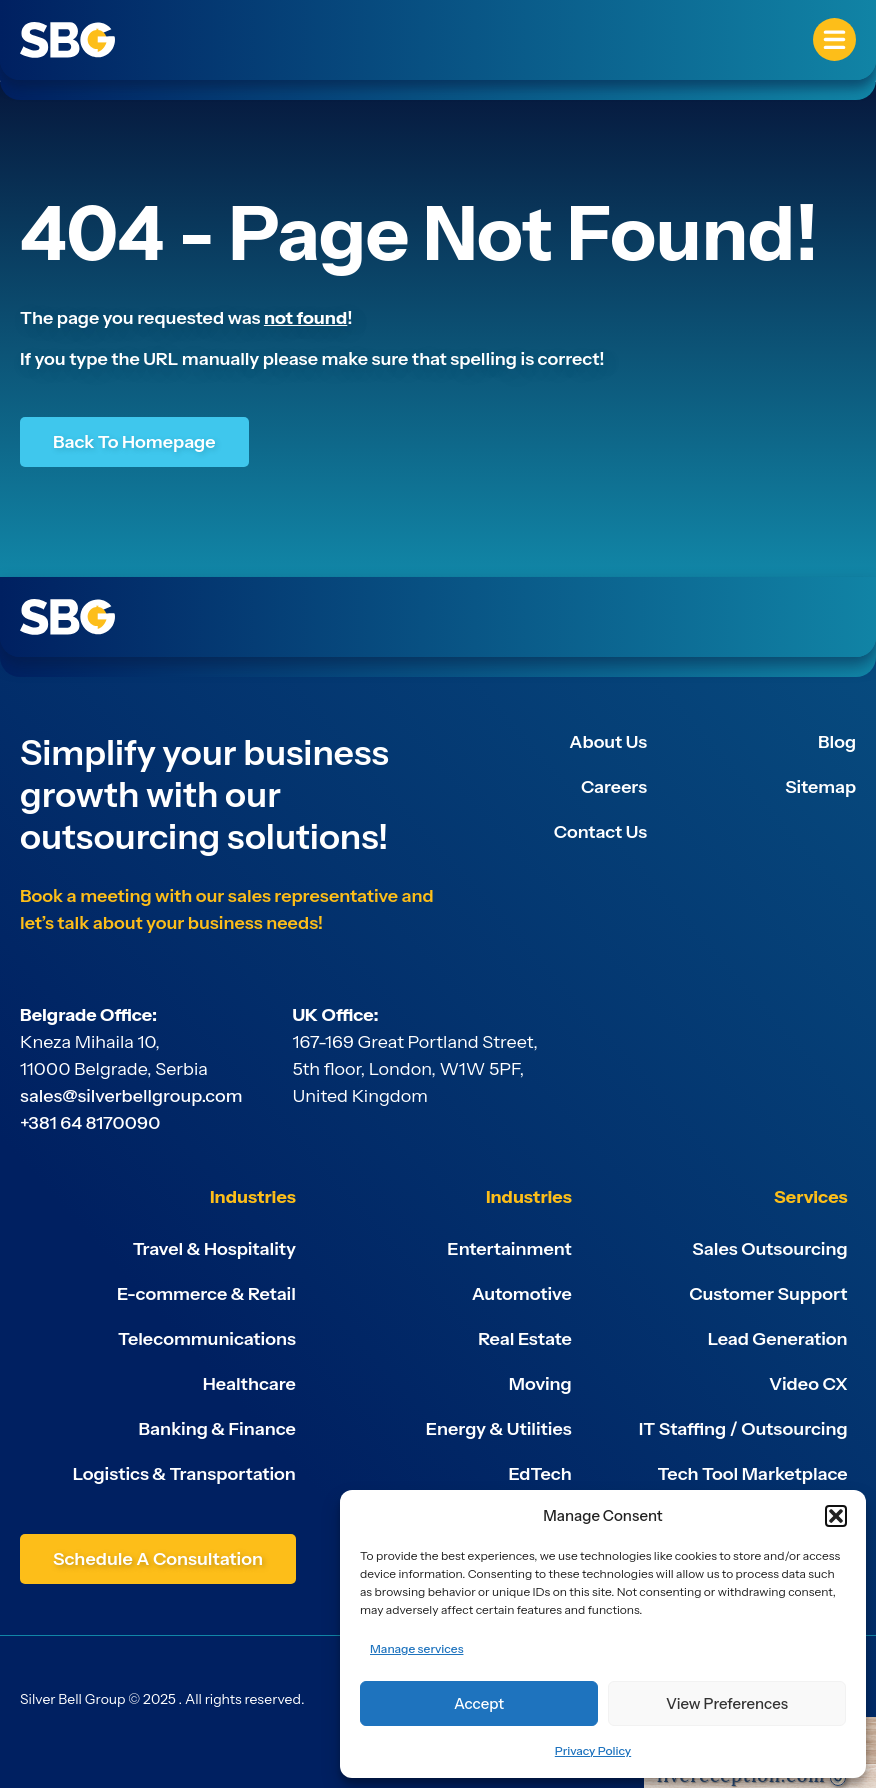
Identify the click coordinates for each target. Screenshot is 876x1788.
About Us (608, 742)
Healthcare (249, 1384)
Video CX (808, 1384)
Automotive (522, 1294)
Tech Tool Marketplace (752, 1474)
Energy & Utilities (499, 1429)
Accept (479, 1703)
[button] (836, 1516)
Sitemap (820, 787)
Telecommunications (207, 1339)
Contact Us (600, 832)
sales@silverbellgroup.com (131, 1096)
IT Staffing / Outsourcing (743, 1429)
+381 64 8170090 (90, 1123)
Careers (614, 787)
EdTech (540, 1474)
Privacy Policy (593, 1750)
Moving (540, 1384)
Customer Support (768, 1294)
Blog (837, 742)
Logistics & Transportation (184, 1474)
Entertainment (509, 1249)
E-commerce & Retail (206, 1294)
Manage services (416, 1648)
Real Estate (525, 1339)
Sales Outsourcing (769, 1249)
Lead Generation (778, 1339)
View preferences (727, 1703)
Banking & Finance (217, 1429)
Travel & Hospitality (214, 1249)
